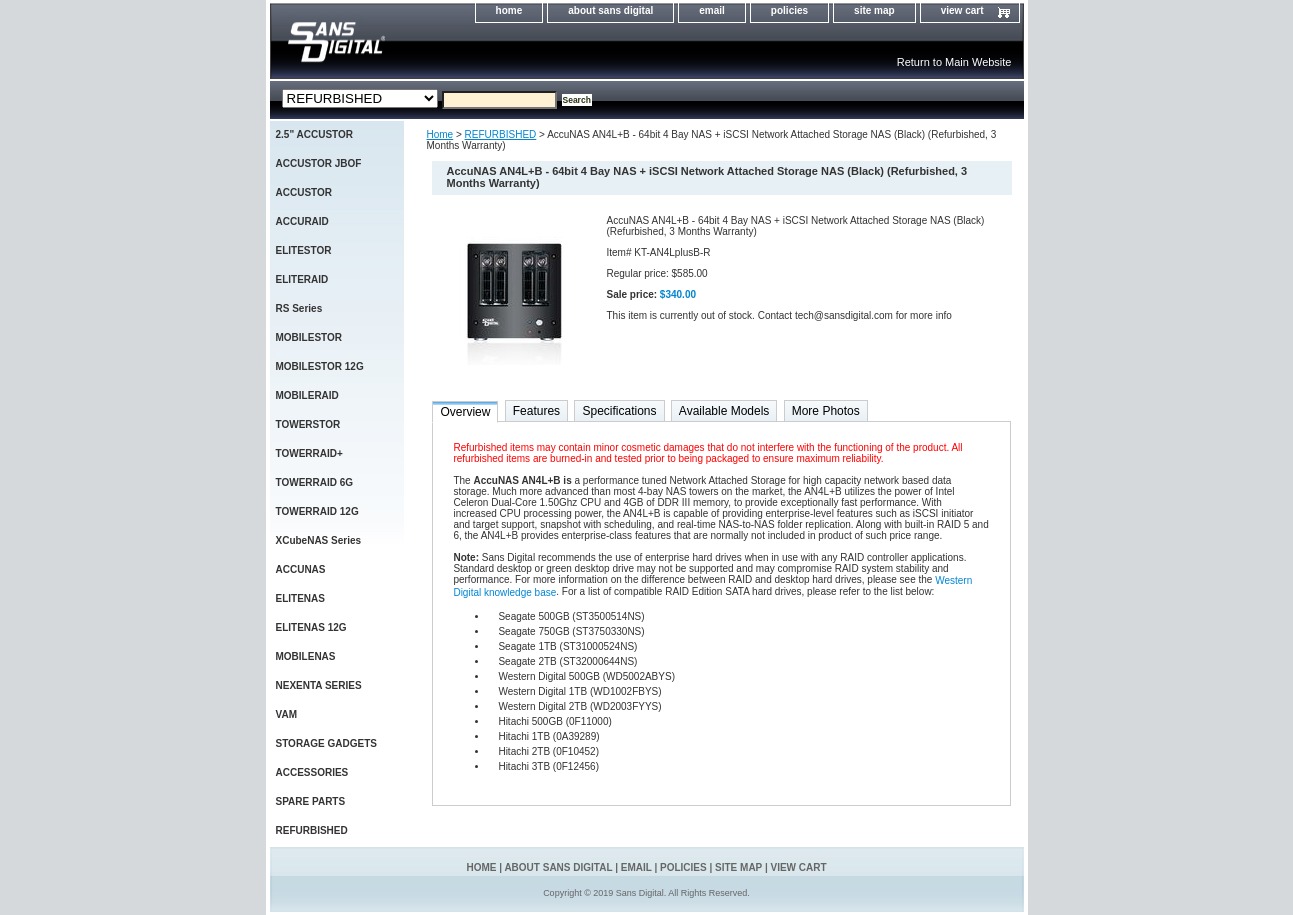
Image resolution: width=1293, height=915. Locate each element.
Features (536, 411)
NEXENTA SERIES (319, 685)
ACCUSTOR (304, 192)
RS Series (299, 308)
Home (440, 134)
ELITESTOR (304, 250)
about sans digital (610, 10)
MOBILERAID (307, 395)
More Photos (826, 411)
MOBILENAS (306, 656)
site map (874, 10)
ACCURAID (302, 221)
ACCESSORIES (312, 772)
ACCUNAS (301, 569)
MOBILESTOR (309, 337)
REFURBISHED (501, 134)
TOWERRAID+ (309, 453)
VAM (286, 714)
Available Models (724, 411)
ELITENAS (300, 598)
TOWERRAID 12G (317, 511)
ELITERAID (302, 279)
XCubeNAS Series (319, 540)
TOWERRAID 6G (315, 482)
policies (789, 10)
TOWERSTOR (308, 424)
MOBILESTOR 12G (320, 366)
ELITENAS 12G (311, 627)
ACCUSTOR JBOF (319, 163)
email (712, 10)
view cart (962, 10)
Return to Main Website (954, 62)
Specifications (619, 411)
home (509, 10)
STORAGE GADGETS (327, 743)
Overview (465, 412)
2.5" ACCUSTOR (315, 134)
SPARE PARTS (311, 801)
